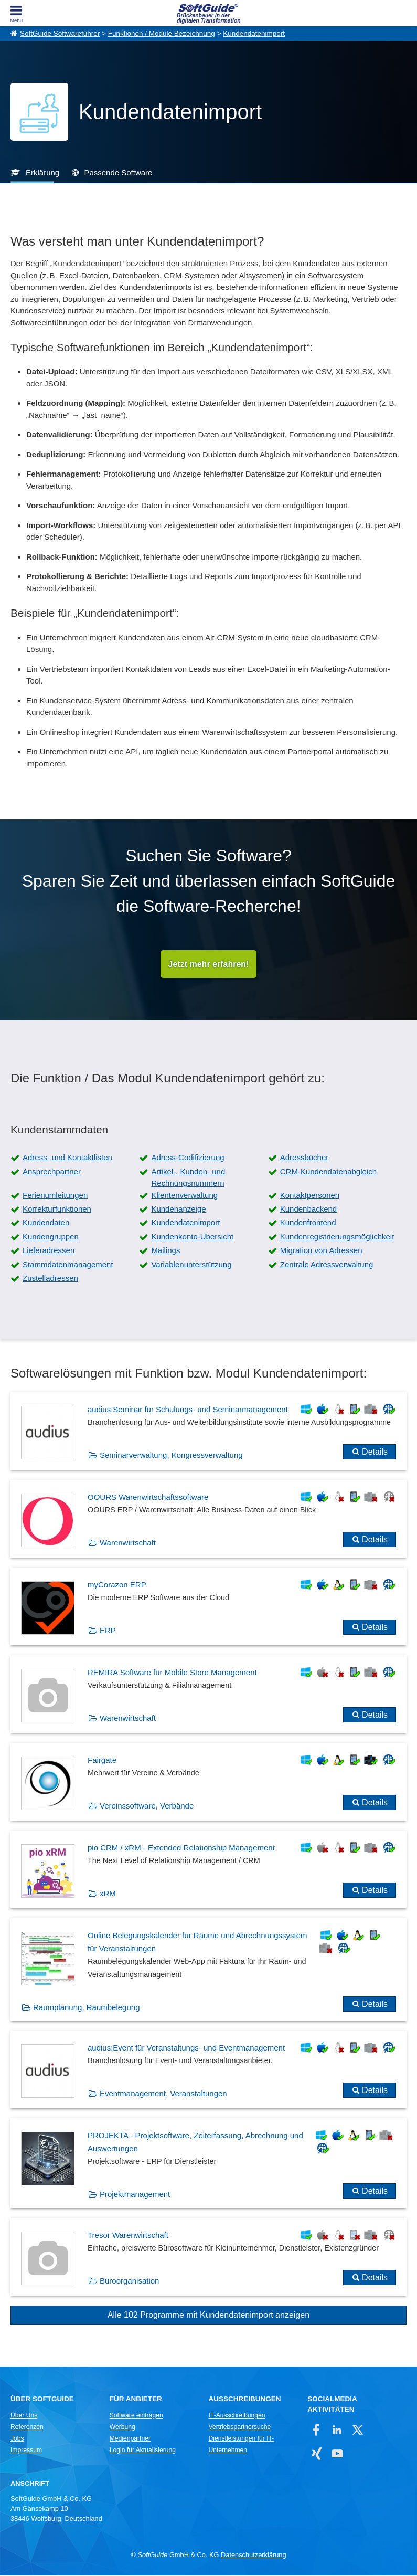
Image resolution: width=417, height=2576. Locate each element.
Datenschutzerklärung (253, 2555)
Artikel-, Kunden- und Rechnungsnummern (188, 1178)
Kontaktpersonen (309, 1195)
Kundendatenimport (254, 33)
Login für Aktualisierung (143, 2450)
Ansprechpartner (52, 1172)
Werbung (122, 2427)
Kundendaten (46, 1222)
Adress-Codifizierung (187, 1157)
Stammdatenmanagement (68, 1264)
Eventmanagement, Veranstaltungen (163, 2093)
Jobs (17, 2439)
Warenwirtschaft (128, 1543)
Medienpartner (130, 2439)
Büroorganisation (129, 2281)
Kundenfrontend (308, 1222)
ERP (108, 1630)
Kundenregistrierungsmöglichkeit (337, 1237)
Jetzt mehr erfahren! (208, 964)
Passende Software (118, 172)
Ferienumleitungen (55, 1195)
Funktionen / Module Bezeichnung (161, 33)
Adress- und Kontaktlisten (67, 1157)
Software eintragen (136, 2416)
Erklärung (42, 172)
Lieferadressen (48, 1250)
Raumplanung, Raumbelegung (86, 2007)
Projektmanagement (135, 2194)
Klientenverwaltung (184, 1195)
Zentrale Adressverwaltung (326, 1264)
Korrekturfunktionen (57, 1209)
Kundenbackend (308, 1209)
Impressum (26, 2450)
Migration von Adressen (321, 1250)
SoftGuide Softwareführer (60, 33)
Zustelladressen (50, 1278)
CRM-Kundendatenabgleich (328, 1172)
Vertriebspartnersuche (239, 2427)
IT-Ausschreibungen (236, 2416)
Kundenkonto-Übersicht (192, 1237)
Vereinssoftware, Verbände (147, 1806)
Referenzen (27, 2427)
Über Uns (23, 2416)
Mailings (165, 1250)
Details (375, 1452)
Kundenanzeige (178, 1209)
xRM (108, 1893)
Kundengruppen (51, 1237)
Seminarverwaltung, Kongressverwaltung (171, 1455)
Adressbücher (304, 1157)
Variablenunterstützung (191, 1264)
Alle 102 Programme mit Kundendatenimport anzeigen (208, 2315)
